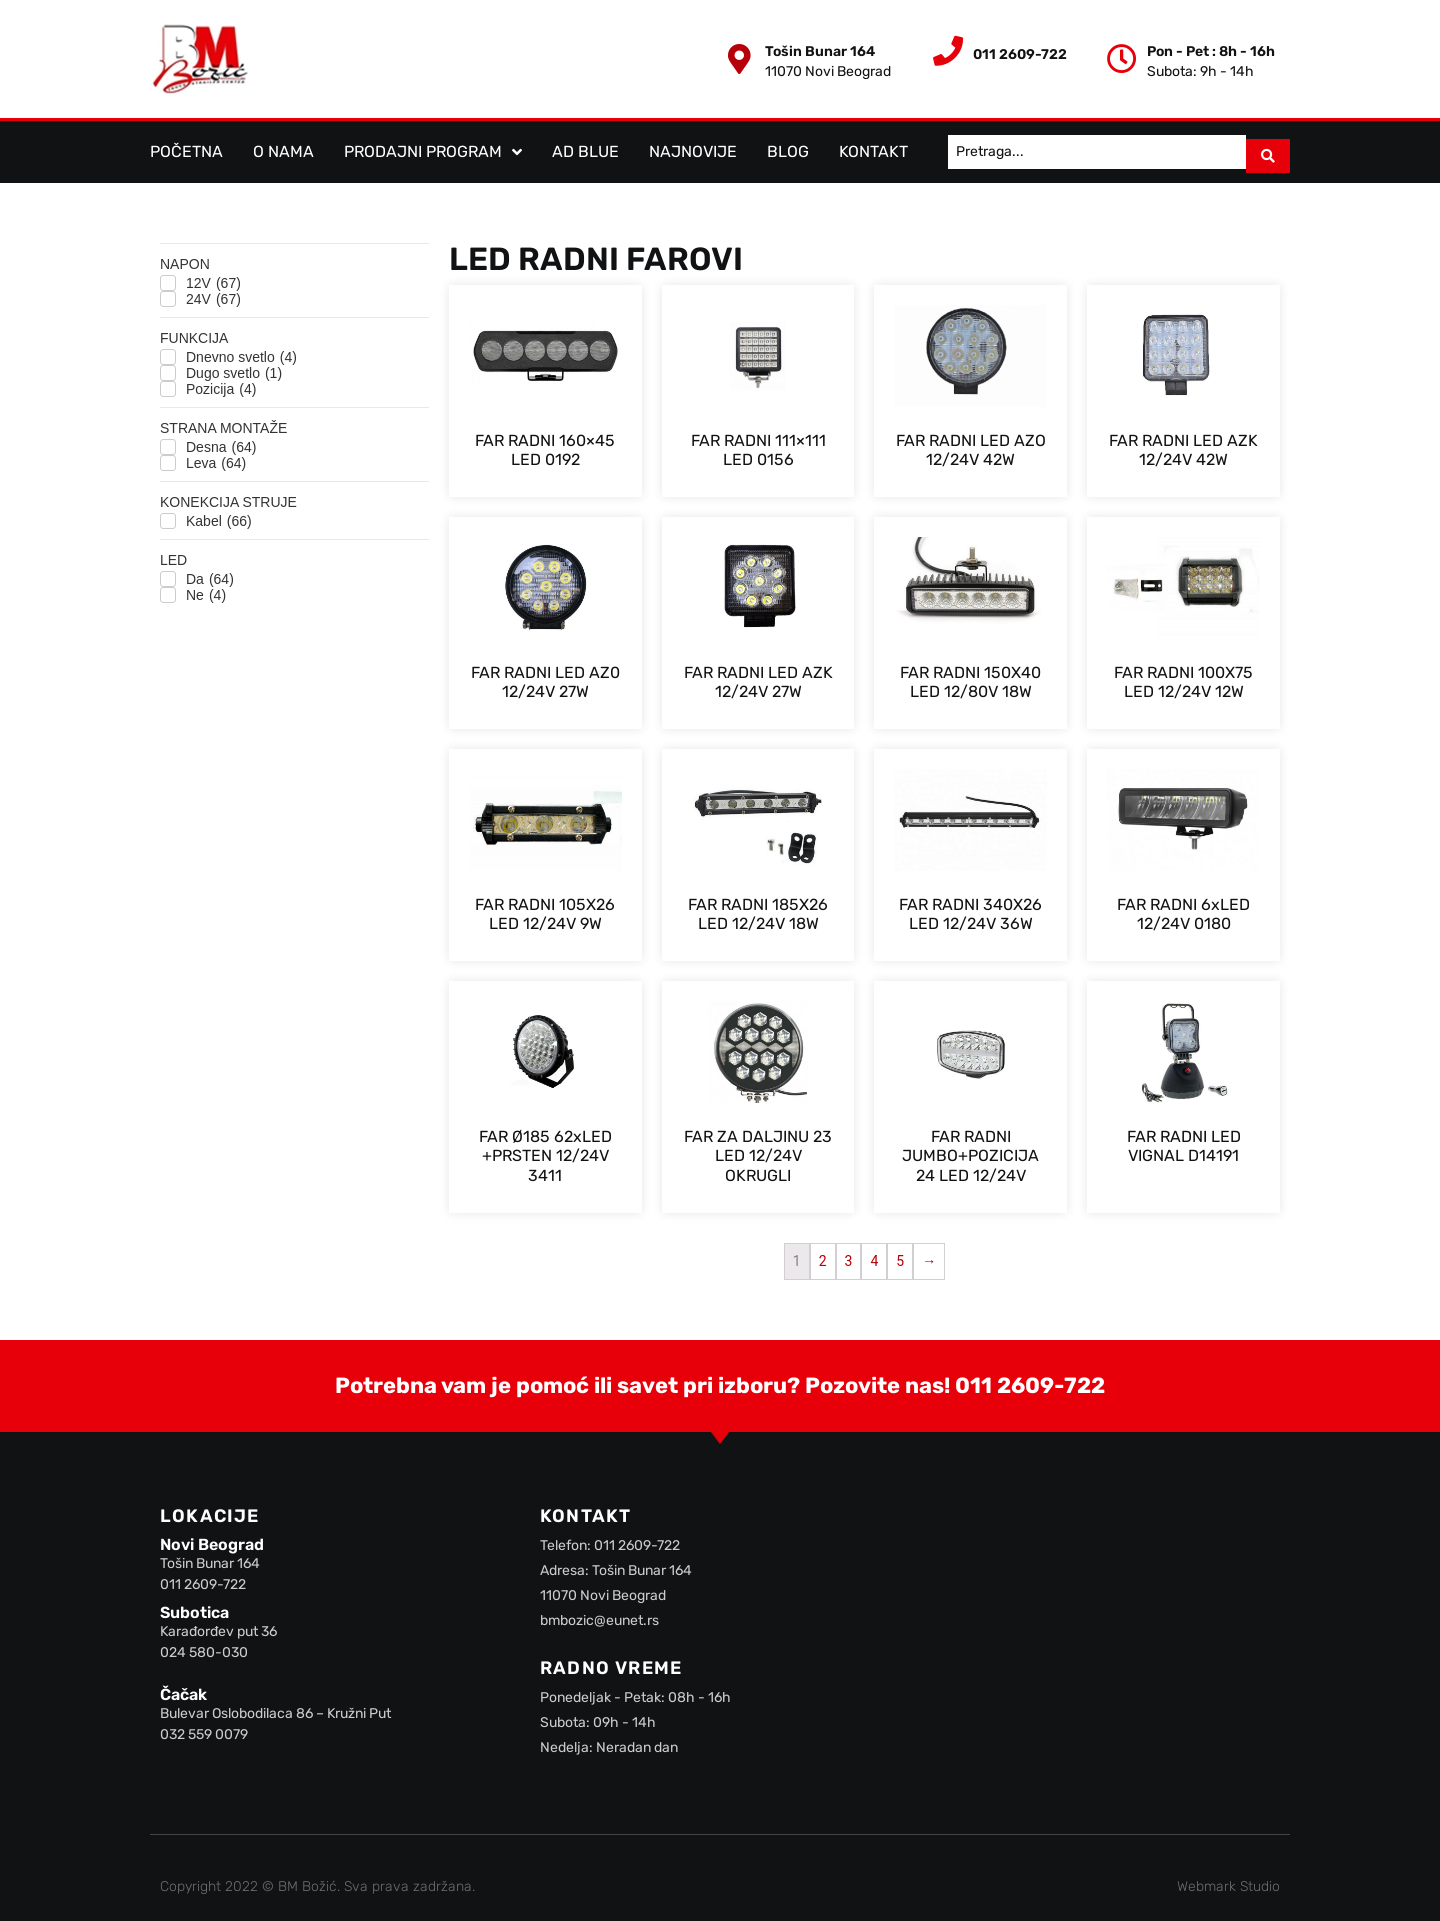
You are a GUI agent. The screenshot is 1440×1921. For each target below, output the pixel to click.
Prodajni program (433, 148)
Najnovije (693, 147)
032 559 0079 (204, 1727)
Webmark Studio (1228, 1878)
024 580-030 (204, 1644)
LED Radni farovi (596, 251)
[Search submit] (1268, 148)
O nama (283, 147)
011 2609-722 (1030, 1377)
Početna (186, 147)
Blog (788, 147)
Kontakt (873, 147)
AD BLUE (585, 147)
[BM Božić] (1058, 1637)
